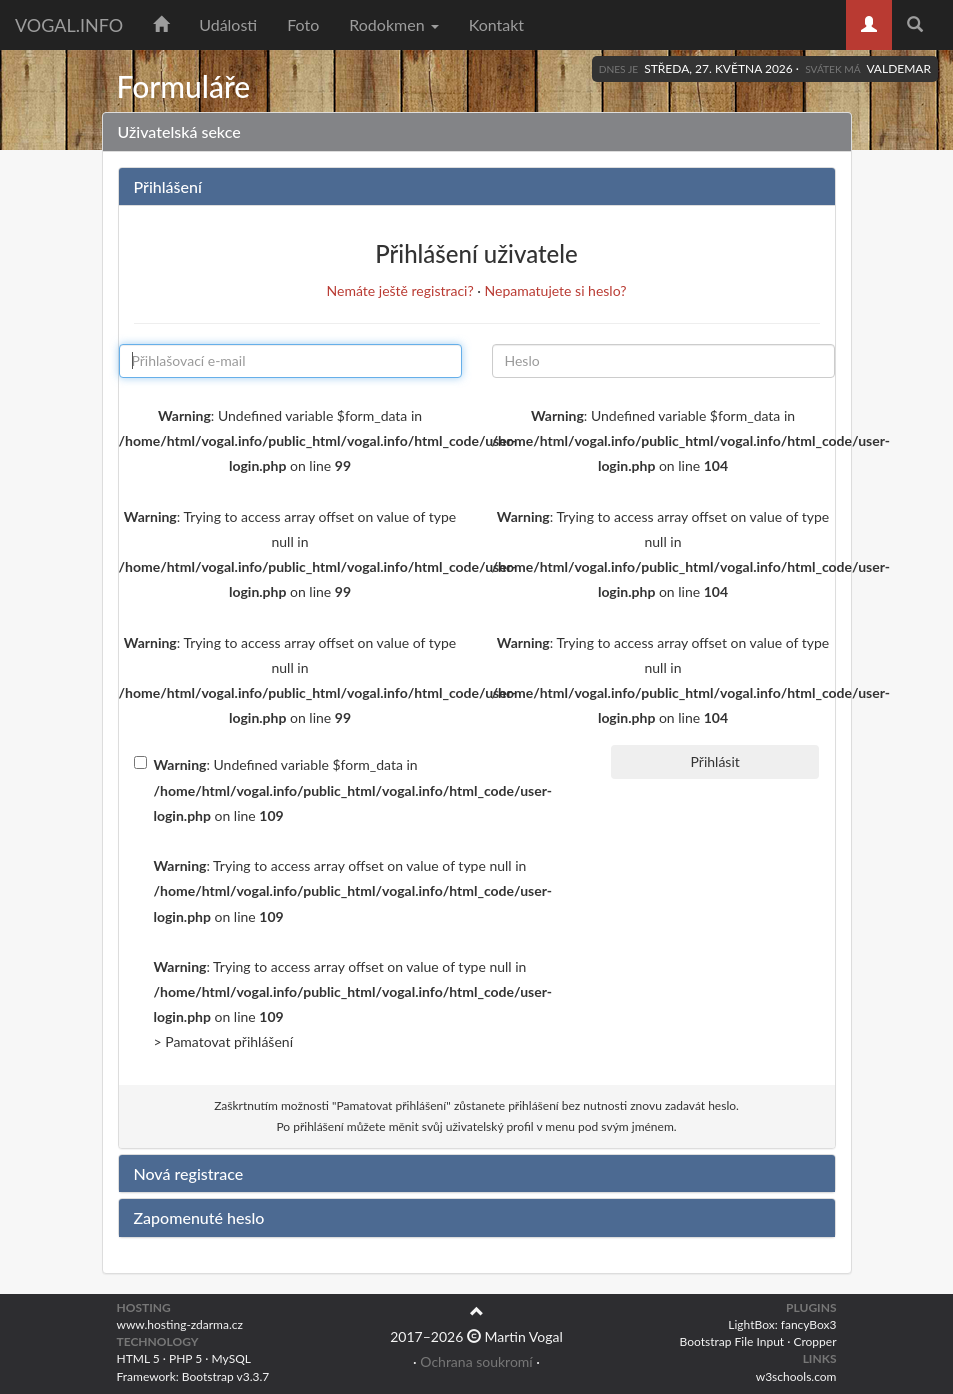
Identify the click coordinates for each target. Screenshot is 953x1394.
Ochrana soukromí (476, 1361)
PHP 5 (185, 1358)
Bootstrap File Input (732, 1341)
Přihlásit (715, 761)
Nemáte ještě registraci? (400, 290)
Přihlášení (168, 186)
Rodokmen (393, 24)
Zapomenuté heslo (199, 1217)
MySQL (231, 1358)
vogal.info (69, 25)
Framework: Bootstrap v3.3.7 (193, 1376)
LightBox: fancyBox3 (782, 1324)
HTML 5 (138, 1358)
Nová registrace (189, 1173)
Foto (303, 24)
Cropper (814, 1341)
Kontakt (496, 24)
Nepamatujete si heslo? (556, 290)
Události (228, 24)
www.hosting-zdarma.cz (180, 1324)
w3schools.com (796, 1376)
